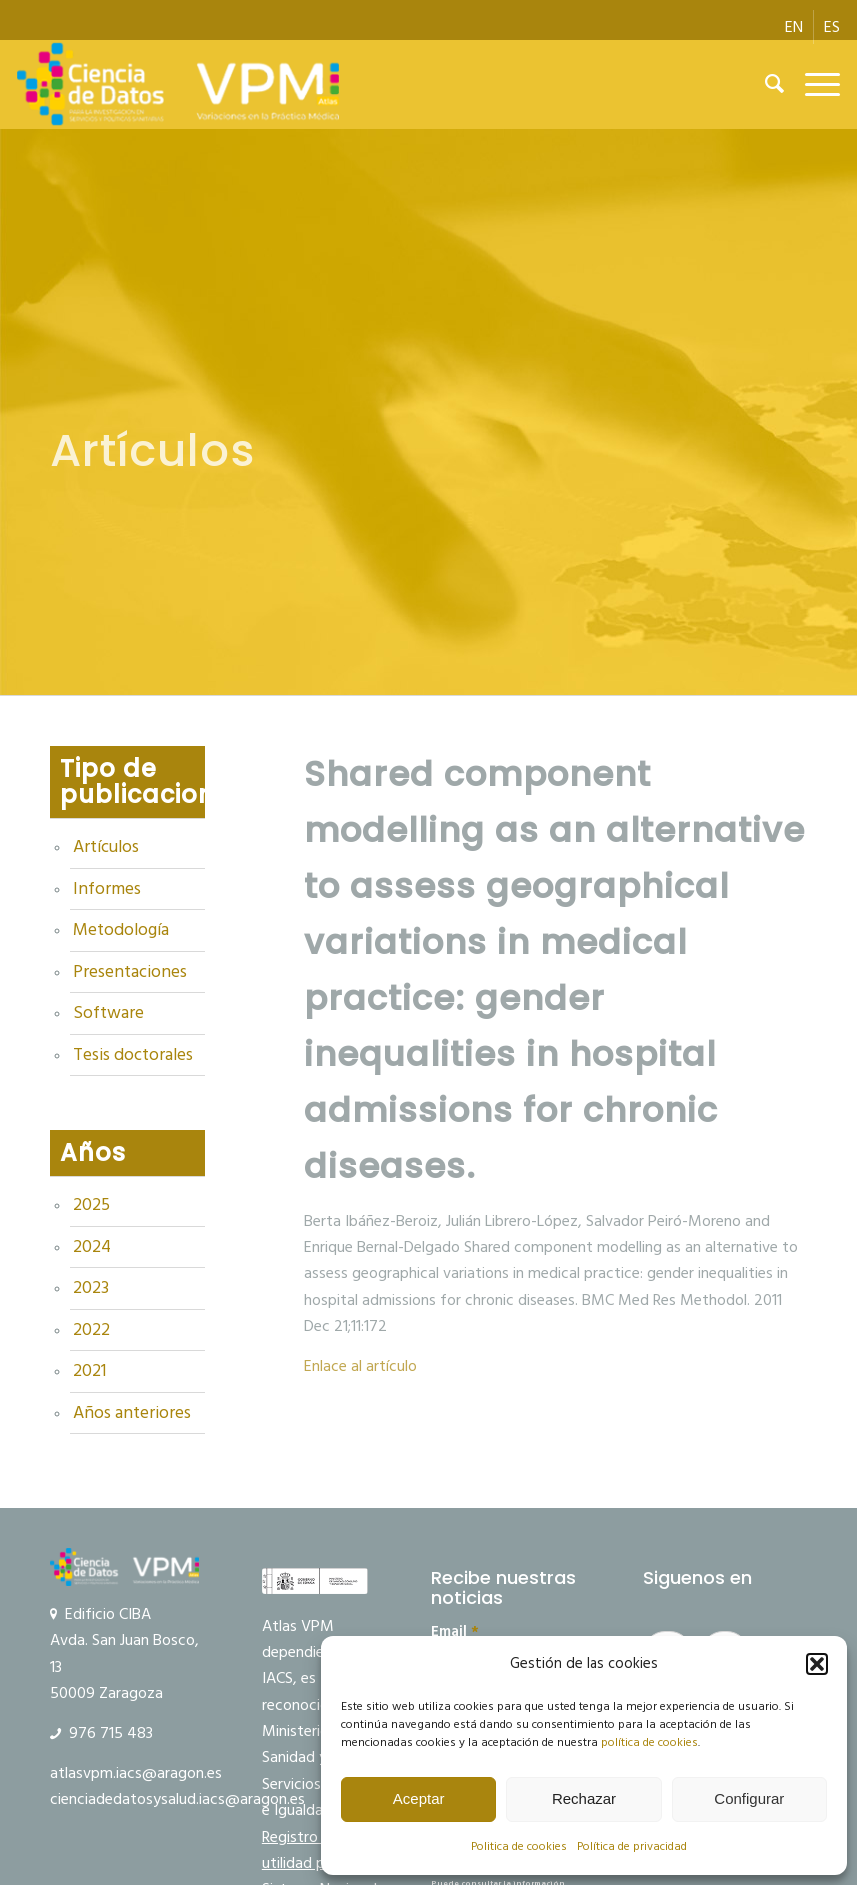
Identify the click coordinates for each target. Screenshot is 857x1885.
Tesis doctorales (133, 1055)
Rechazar (584, 1798)
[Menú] (812, 84)
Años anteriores (132, 1413)
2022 (91, 1330)
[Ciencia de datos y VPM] (178, 84)
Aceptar (419, 1798)
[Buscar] (765, 84)
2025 (91, 1205)
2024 (92, 1247)
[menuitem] (794, 27)
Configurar (749, 1798)
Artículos (106, 847)
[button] (817, 1664)
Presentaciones (130, 972)
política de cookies (649, 1742)
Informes (107, 889)
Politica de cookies (519, 1846)
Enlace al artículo (360, 1366)
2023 (91, 1288)
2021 (89, 1371)
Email (455, 1632)
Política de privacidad (632, 1846)
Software (108, 1013)
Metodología (121, 930)
